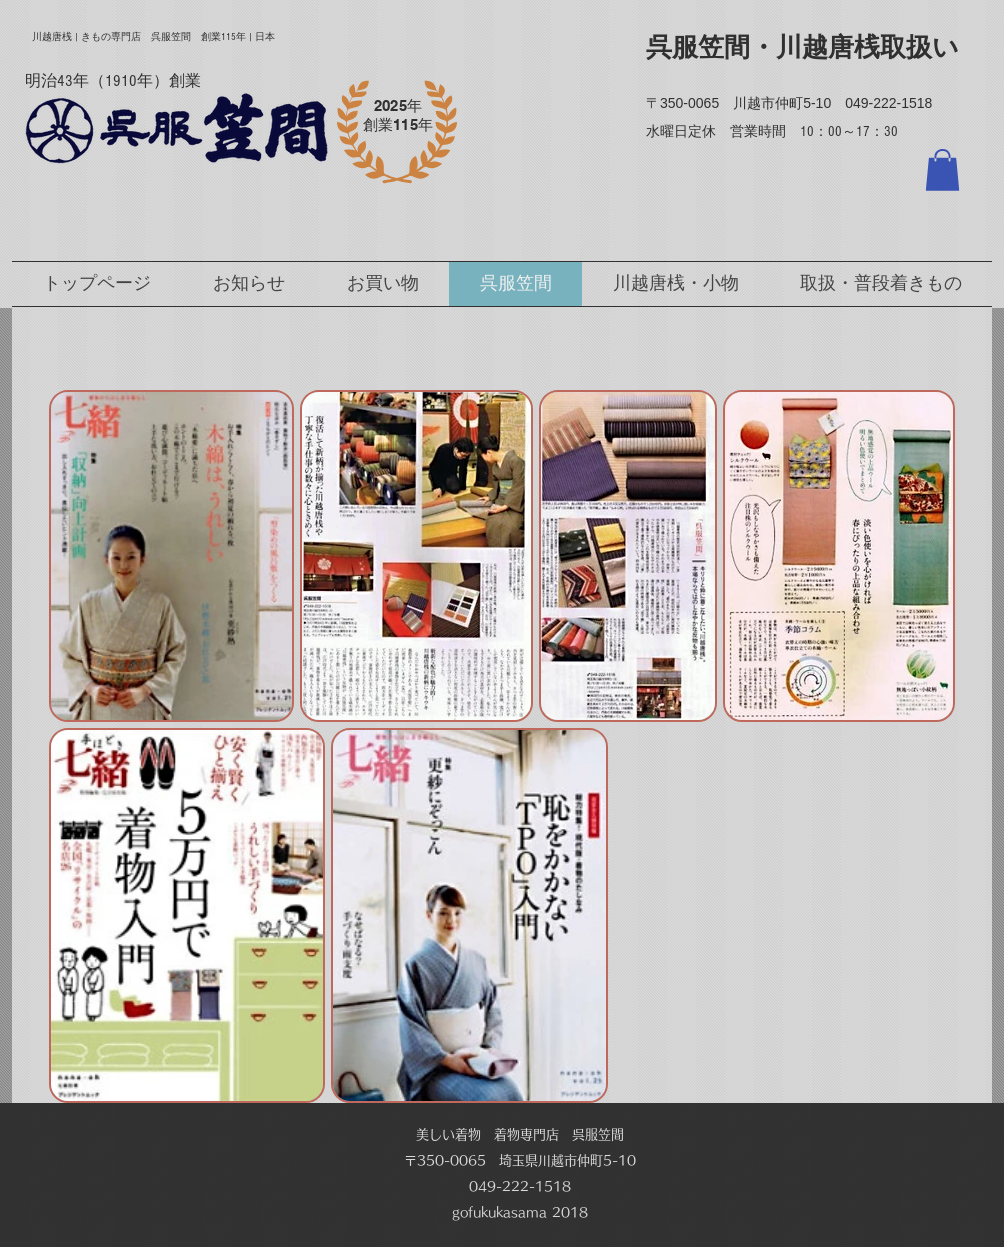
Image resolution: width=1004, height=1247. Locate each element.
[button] (942, 170)
